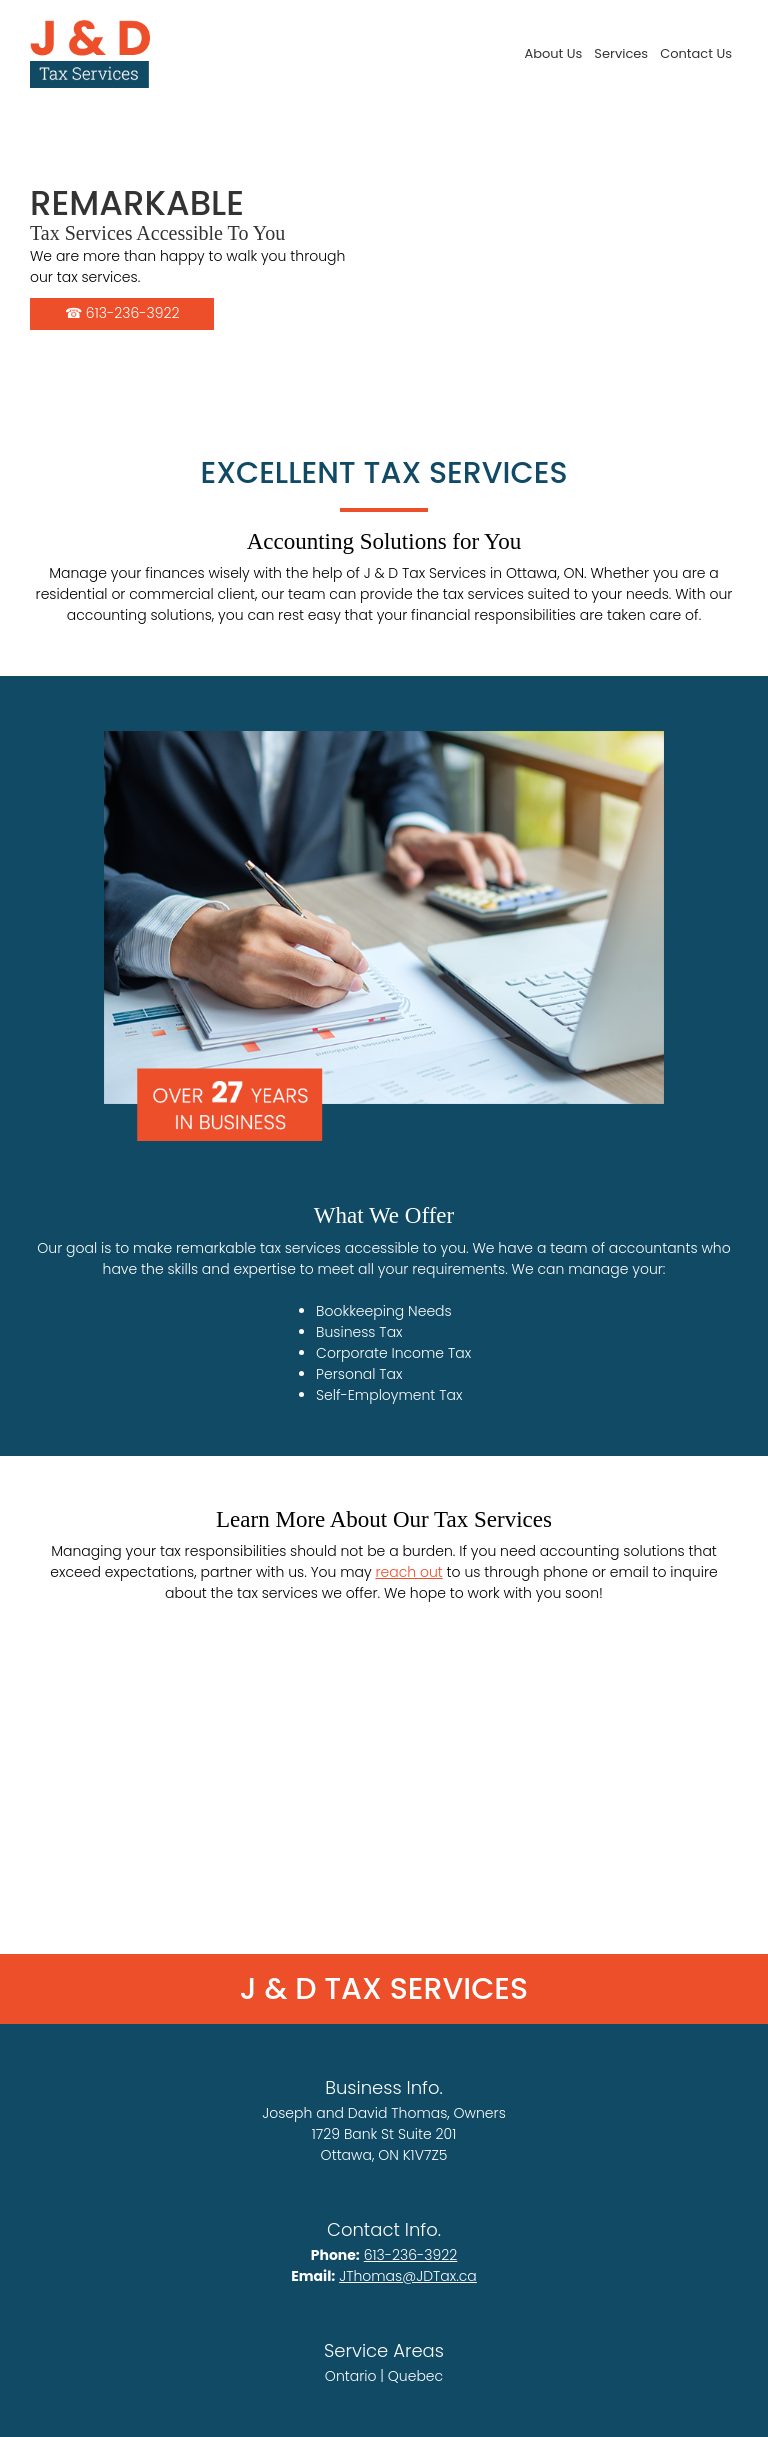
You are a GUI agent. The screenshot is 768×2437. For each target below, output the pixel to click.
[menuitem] (553, 53)
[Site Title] (90, 54)
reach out (408, 1572)
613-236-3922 (411, 2255)
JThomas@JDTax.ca (408, 2276)
